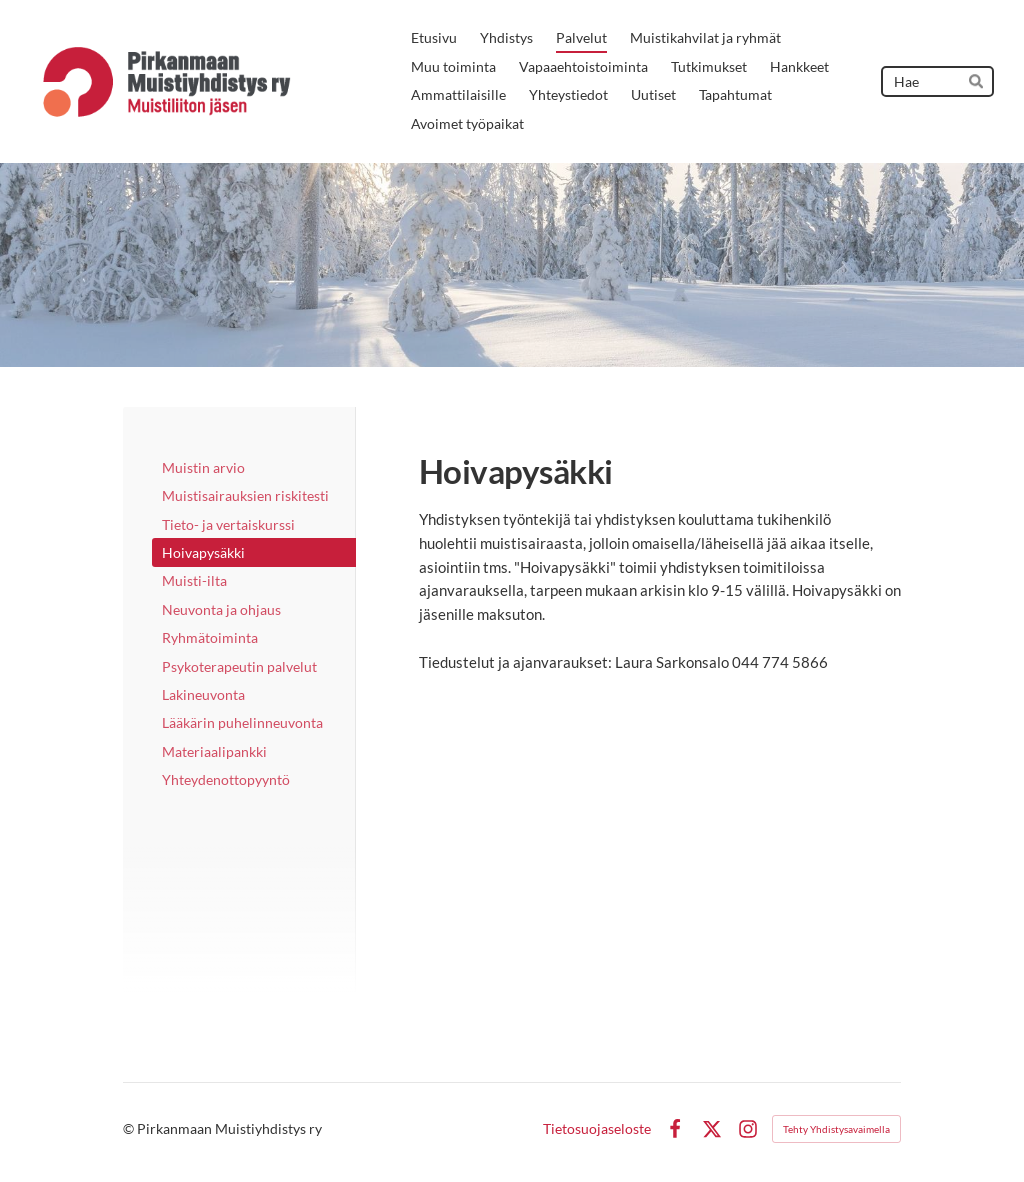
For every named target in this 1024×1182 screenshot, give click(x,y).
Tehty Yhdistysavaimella (836, 1129)
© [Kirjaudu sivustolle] (130, 1128)
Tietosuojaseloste (597, 1129)
